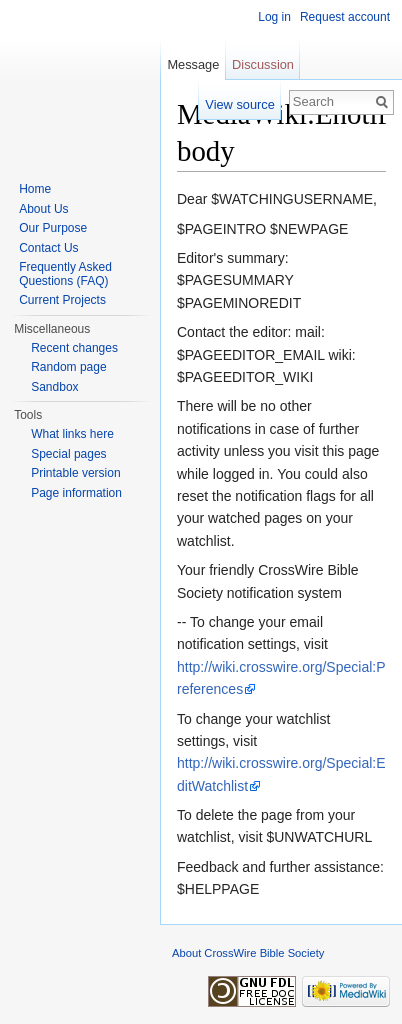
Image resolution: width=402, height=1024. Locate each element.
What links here (72, 434)
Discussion (263, 64)
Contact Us (48, 248)
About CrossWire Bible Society (248, 953)
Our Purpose (53, 228)
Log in (274, 17)
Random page (68, 367)
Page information (76, 493)
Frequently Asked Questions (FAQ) (65, 274)
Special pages (68, 454)
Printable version (75, 473)
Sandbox (54, 387)
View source (239, 104)
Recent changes (74, 348)
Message (193, 64)
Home (35, 189)
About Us (43, 209)
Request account (345, 17)
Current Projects (62, 300)
